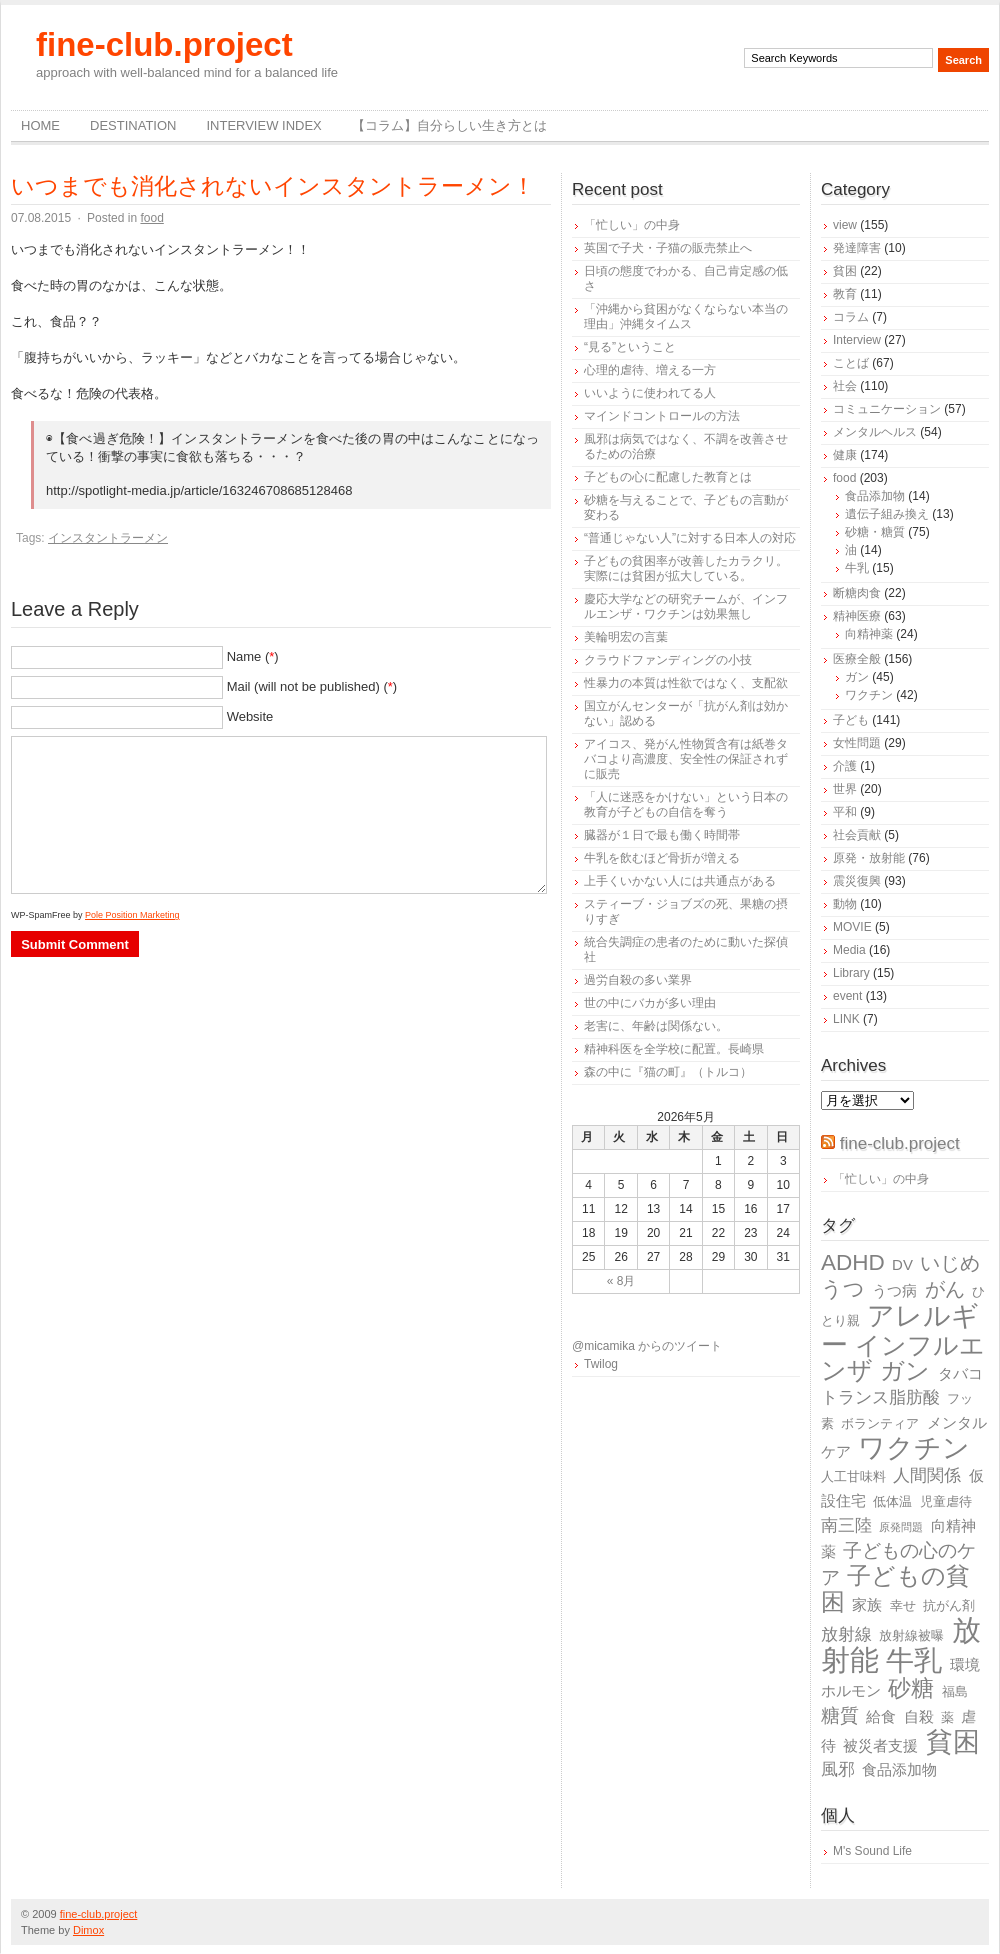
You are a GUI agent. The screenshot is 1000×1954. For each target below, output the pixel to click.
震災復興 (857, 881)
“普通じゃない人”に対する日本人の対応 (690, 538)
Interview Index (263, 125)
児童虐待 (946, 1501)
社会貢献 (857, 835)
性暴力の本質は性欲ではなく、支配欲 (686, 683)
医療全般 (857, 659)
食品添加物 (875, 496)
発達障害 (857, 248)
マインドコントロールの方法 (662, 416)
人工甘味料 (853, 1476)
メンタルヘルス (875, 432)
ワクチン (869, 695)
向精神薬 (869, 634)
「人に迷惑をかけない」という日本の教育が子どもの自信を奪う (686, 804)
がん (945, 1289)
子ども (851, 720)
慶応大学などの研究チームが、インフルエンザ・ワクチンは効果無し (686, 606)
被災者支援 (880, 1745)
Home (40, 125)
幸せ (903, 1605)
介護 (845, 766)
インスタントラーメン (108, 538)
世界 (845, 789)
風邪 (838, 1769)
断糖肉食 (857, 593)
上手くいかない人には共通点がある (680, 881)
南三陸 (846, 1525)
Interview (857, 340)
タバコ (960, 1373)
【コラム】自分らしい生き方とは (449, 125)
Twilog (601, 1364)
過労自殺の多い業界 (638, 980)
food (151, 218)
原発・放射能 (869, 858)
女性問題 (857, 743)
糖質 (840, 1715)
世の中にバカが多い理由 (650, 1003)
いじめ (950, 1263)
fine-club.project (164, 44)
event (847, 996)
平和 (845, 812)
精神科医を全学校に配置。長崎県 (674, 1049)
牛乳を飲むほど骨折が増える (662, 858)
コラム (851, 317)
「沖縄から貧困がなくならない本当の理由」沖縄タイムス (686, 316)
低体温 (892, 1501)
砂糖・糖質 (875, 532)
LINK (846, 1019)
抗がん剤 (949, 1605)
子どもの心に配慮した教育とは (668, 477)
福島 (955, 1691)
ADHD (853, 1262)
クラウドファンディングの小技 (668, 660)
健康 (845, 455)
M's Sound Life (872, 1851)
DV (902, 1264)
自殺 (919, 1716)
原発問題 (901, 1527)
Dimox (88, 1930)
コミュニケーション (887, 409)
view (845, 225)
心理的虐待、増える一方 (650, 370)
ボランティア (880, 1423)
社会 (845, 386)
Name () (253, 656)
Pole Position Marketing (132, 915)
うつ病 (894, 1290)
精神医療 (857, 616)
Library (851, 973)
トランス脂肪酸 (880, 1397)
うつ (843, 1289)
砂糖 (911, 1688)
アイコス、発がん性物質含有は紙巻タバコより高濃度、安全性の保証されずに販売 (686, 759)
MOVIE (852, 927)
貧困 (845, 271)
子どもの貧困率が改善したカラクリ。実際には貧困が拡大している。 (686, 568)
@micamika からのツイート (647, 1346)
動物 (845, 904)
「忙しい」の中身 (632, 225)
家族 (867, 1604)
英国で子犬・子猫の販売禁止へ (668, 248)
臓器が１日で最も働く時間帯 (662, 835)
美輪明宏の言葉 (626, 637)
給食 (881, 1716)
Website (250, 716)
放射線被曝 (911, 1635)
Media (849, 950)
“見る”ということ (630, 347)
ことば (851, 363)
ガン (857, 677)
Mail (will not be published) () (312, 686)
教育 (845, 294)
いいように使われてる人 (650, 393)
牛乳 (857, 568)
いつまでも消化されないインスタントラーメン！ (273, 186)
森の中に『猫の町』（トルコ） (668, 1072)
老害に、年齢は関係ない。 (656, 1026)
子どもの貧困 (895, 1588)
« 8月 (621, 1281)
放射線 (846, 1634)
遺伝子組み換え (887, 514)
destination (133, 125)
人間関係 (927, 1475)
